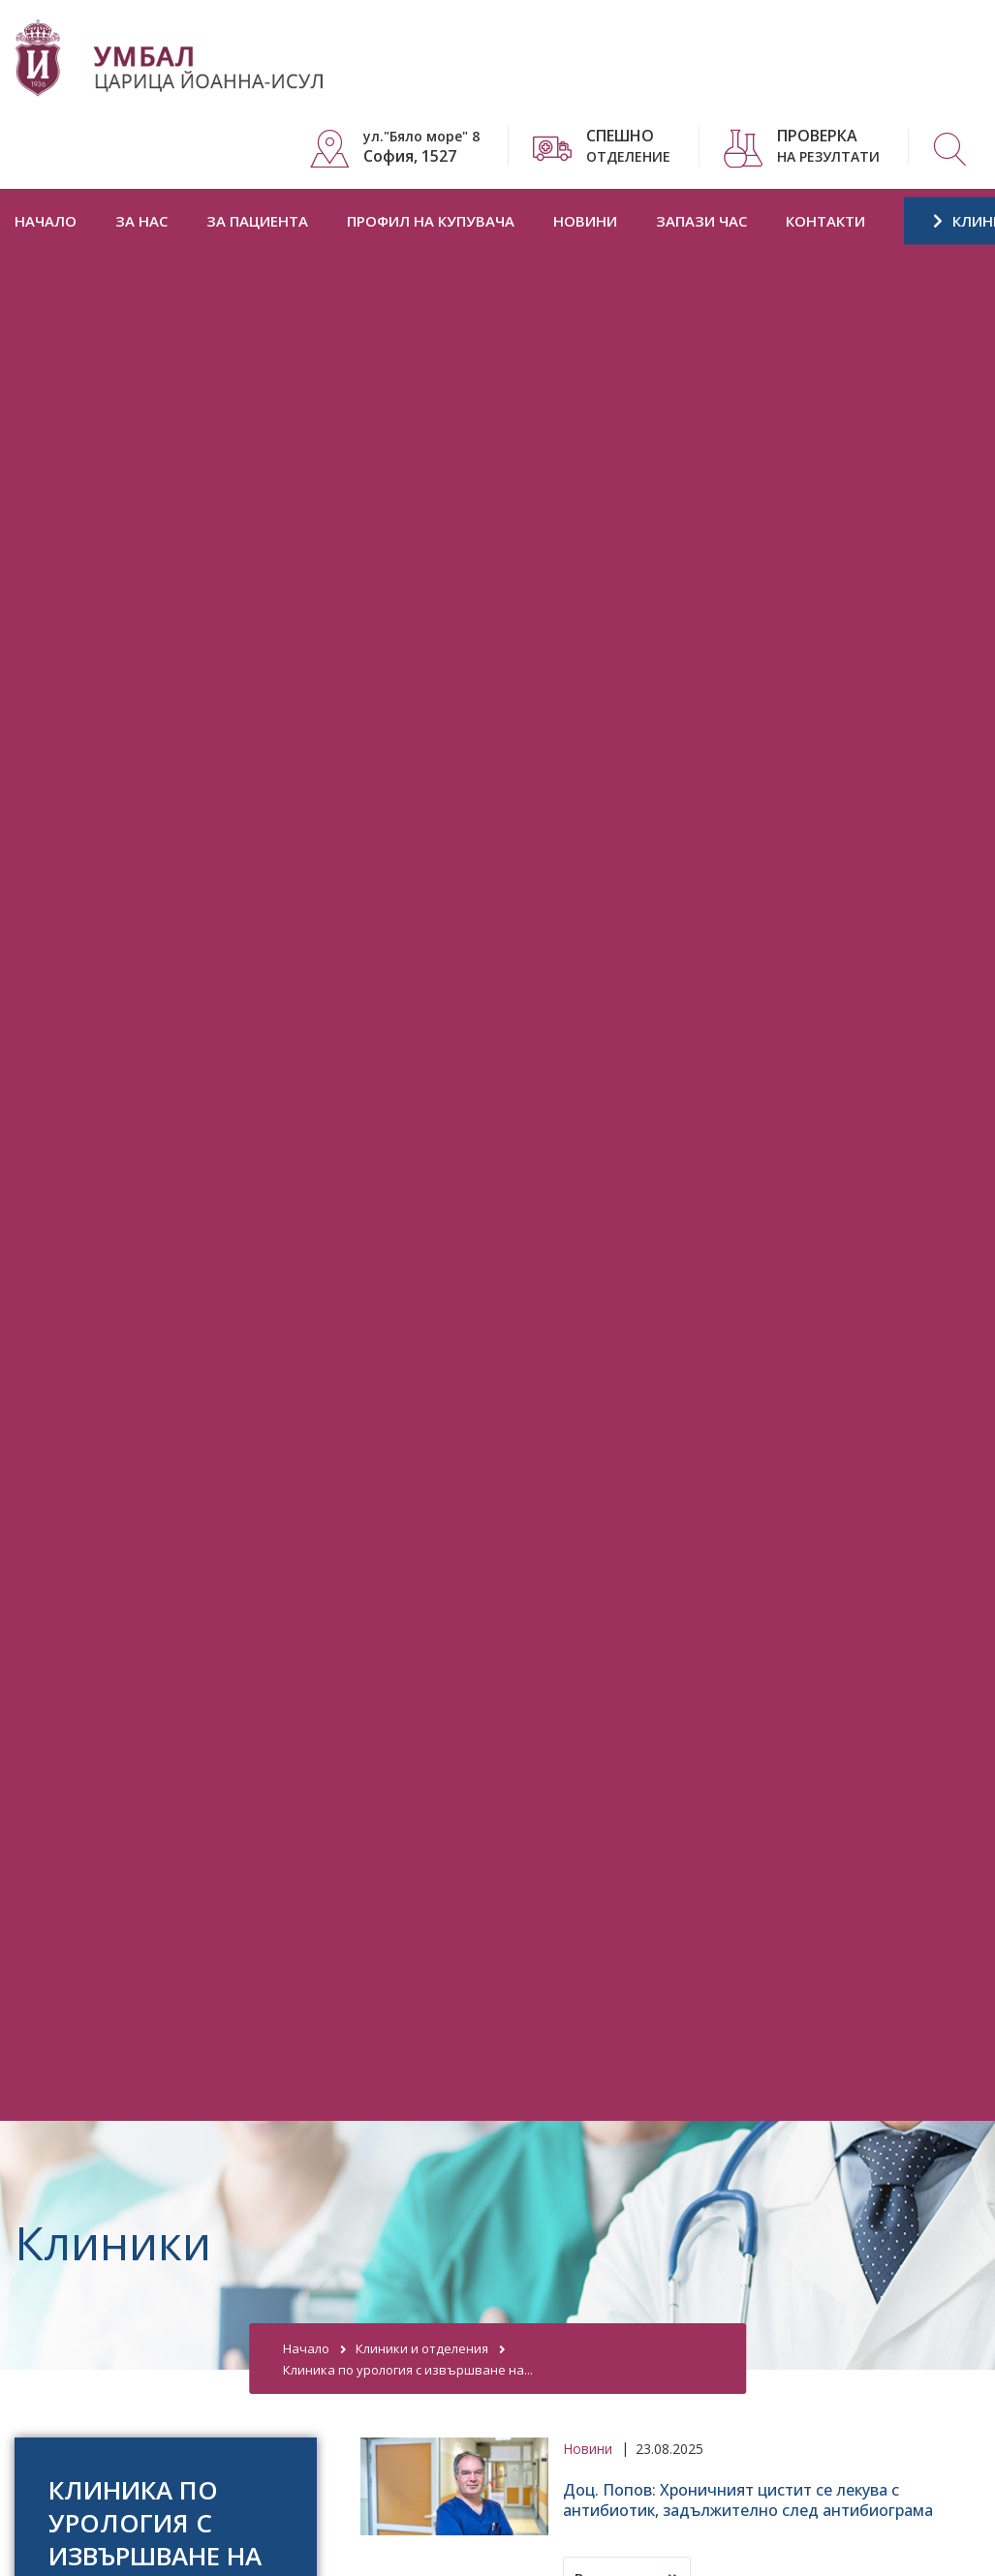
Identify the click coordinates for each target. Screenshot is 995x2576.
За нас (141, 220)
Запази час (701, 220)
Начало (46, 220)
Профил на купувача (430, 220)
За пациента (257, 220)
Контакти (825, 220)
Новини (585, 220)
